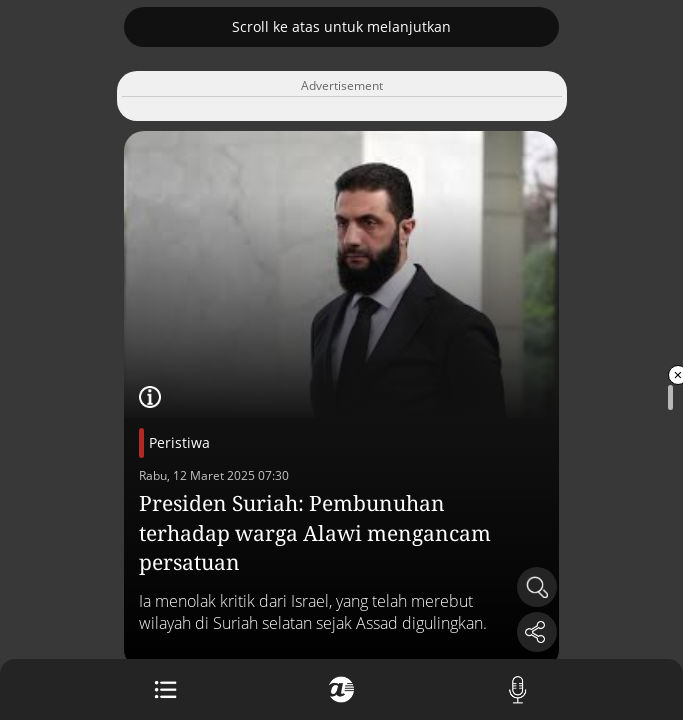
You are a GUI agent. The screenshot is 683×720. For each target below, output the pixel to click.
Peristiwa (179, 442)
